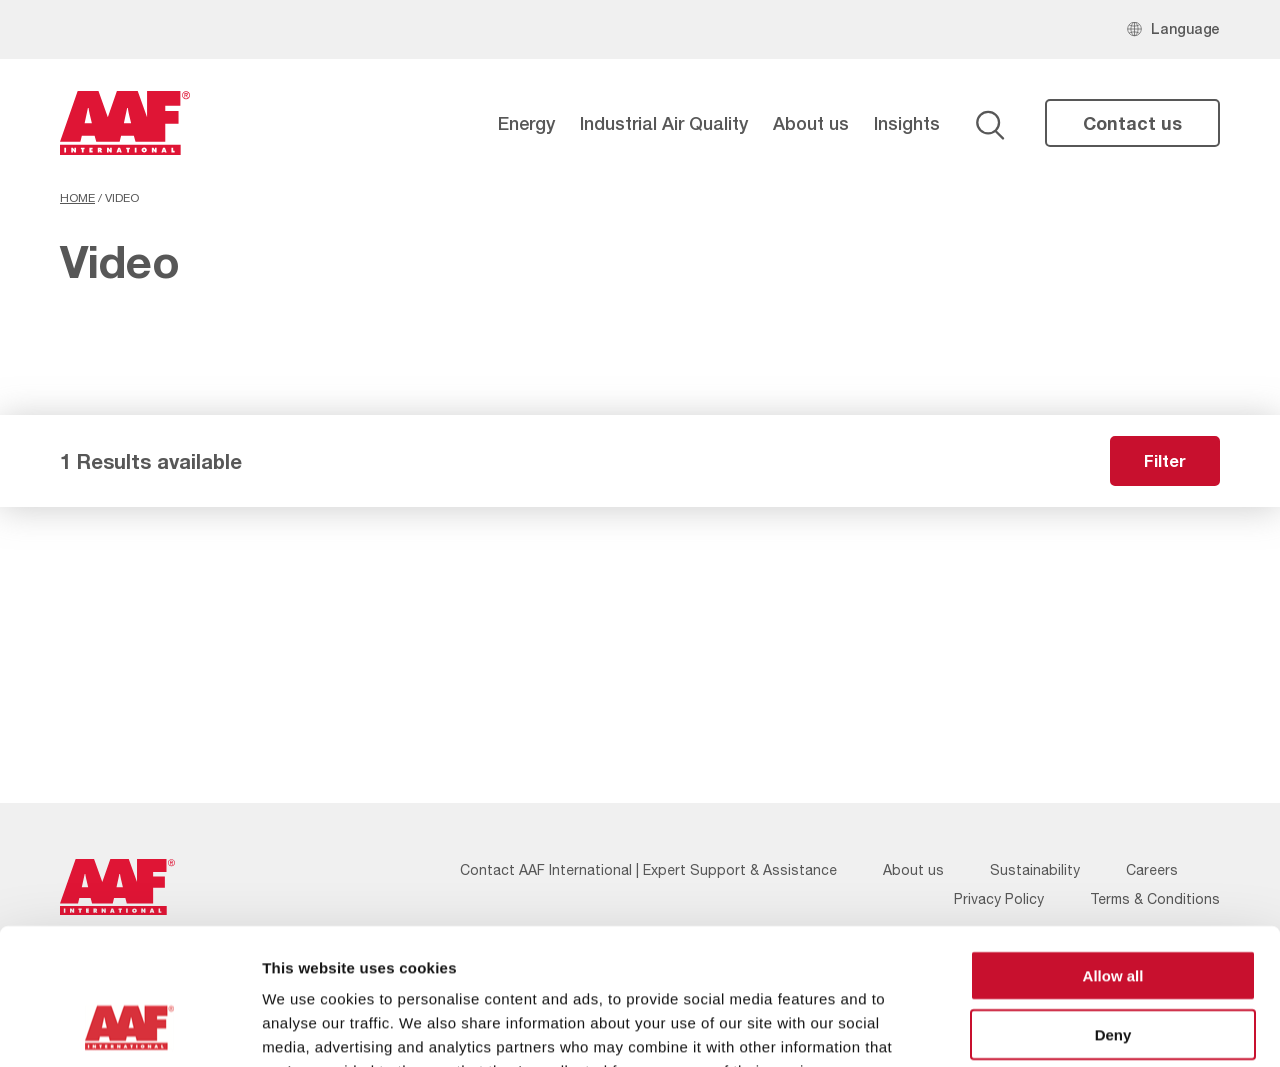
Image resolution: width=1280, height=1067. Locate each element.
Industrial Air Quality (664, 123)
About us (811, 123)
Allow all (1113, 851)
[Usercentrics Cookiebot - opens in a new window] (129, 1028)
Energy (526, 123)
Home (77, 198)
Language (1185, 28)
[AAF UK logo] (125, 123)
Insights (907, 123)
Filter (1165, 460)
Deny (1113, 910)
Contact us (1132, 123)
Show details (1049, 1027)
